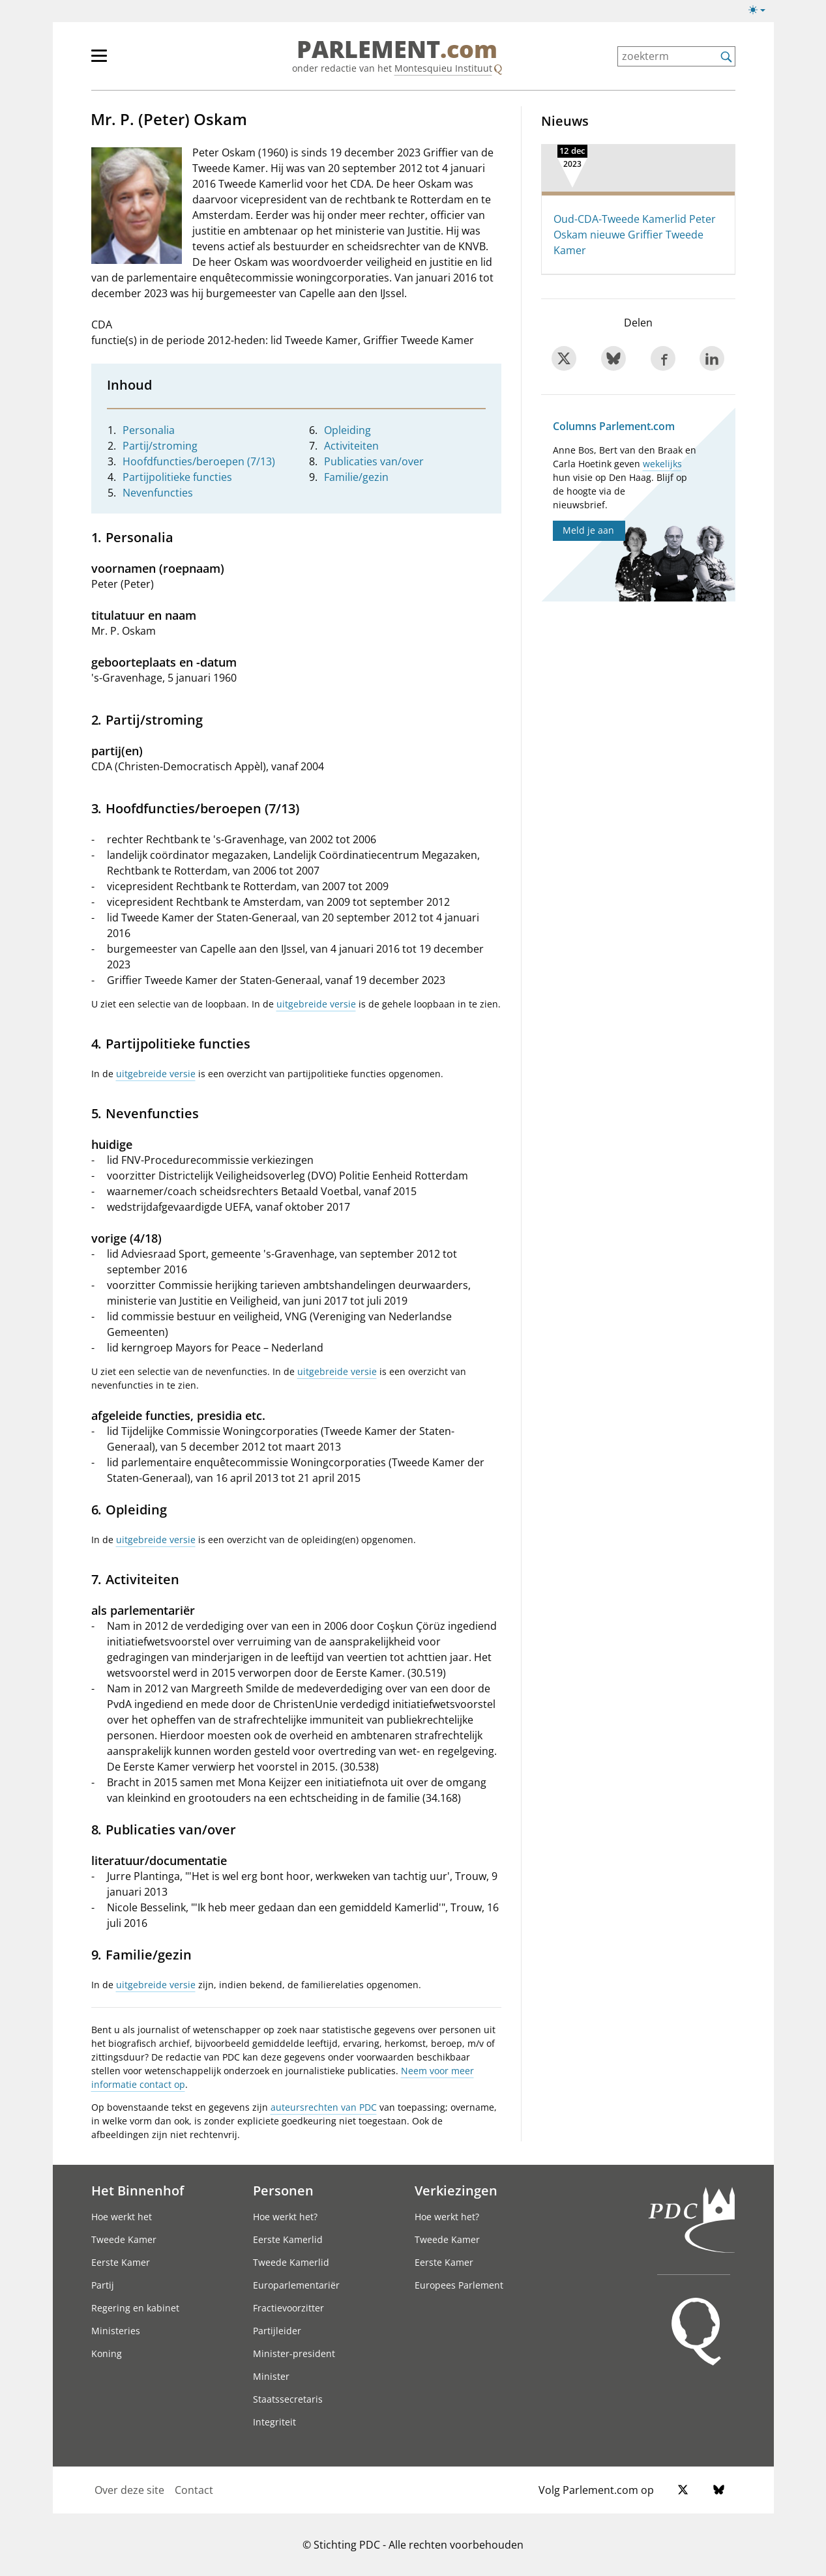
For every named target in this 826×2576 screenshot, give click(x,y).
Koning (106, 2353)
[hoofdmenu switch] (99, 61)
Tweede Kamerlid (291, 2262)
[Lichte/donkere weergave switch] (761, 10)
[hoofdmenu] (141, 61)
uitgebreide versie (316, 1004)
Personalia (149, 430)
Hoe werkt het (121, 2216)
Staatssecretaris (288, 2399)
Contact (194, 2490)
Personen (283, 2190)
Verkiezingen (456, 2190)
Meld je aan (588, 530)
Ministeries (115, 2330)
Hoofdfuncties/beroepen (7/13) (199, 461)
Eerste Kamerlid (288, 2239)
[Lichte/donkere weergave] (761, 12)
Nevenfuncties (158, 492)
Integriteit (274, 2422)
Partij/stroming (160, 446)
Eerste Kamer (120, 2262)
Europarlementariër (296, 2285)
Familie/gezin (356, 477)
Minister (271, 2376)
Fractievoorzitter (288, 2308)
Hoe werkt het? (285, 2216)
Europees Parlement (459, 2285)
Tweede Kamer (123, 2239)
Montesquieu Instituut (443, 68)
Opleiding (347, 430)
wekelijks (662, 463)
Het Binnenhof (137, 2190)
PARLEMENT (397, 49)
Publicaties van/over (374, 461)
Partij (102, 2285)
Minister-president (294, 2353)
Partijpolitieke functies (177, 477)
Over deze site (129, 2490)
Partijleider (277, 2330)
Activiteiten (351, 446)
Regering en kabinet (135, 2308)
